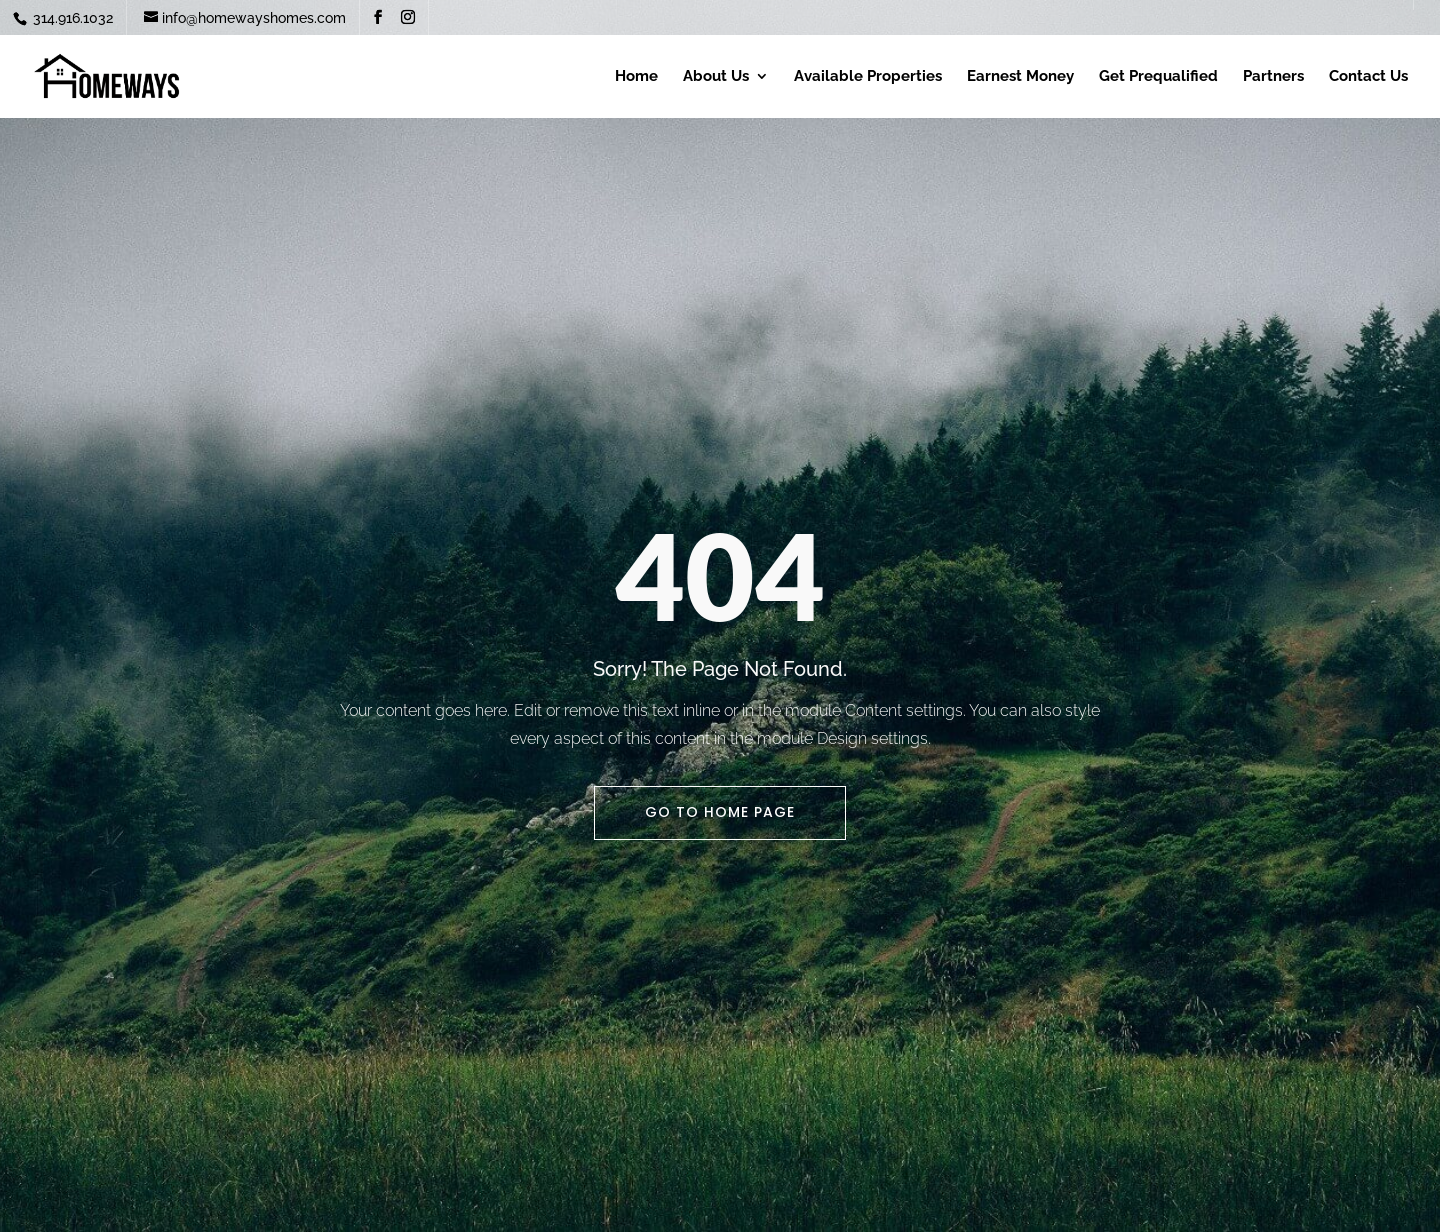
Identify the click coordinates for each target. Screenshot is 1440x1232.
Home (636, 77)
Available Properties (868, 77)
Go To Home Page (720, 812)
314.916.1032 (71, 18)
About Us (716, 77)
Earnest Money (1020, 77)
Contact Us (1368, 77)
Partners (1273, 77)
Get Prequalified (1158, 77)
